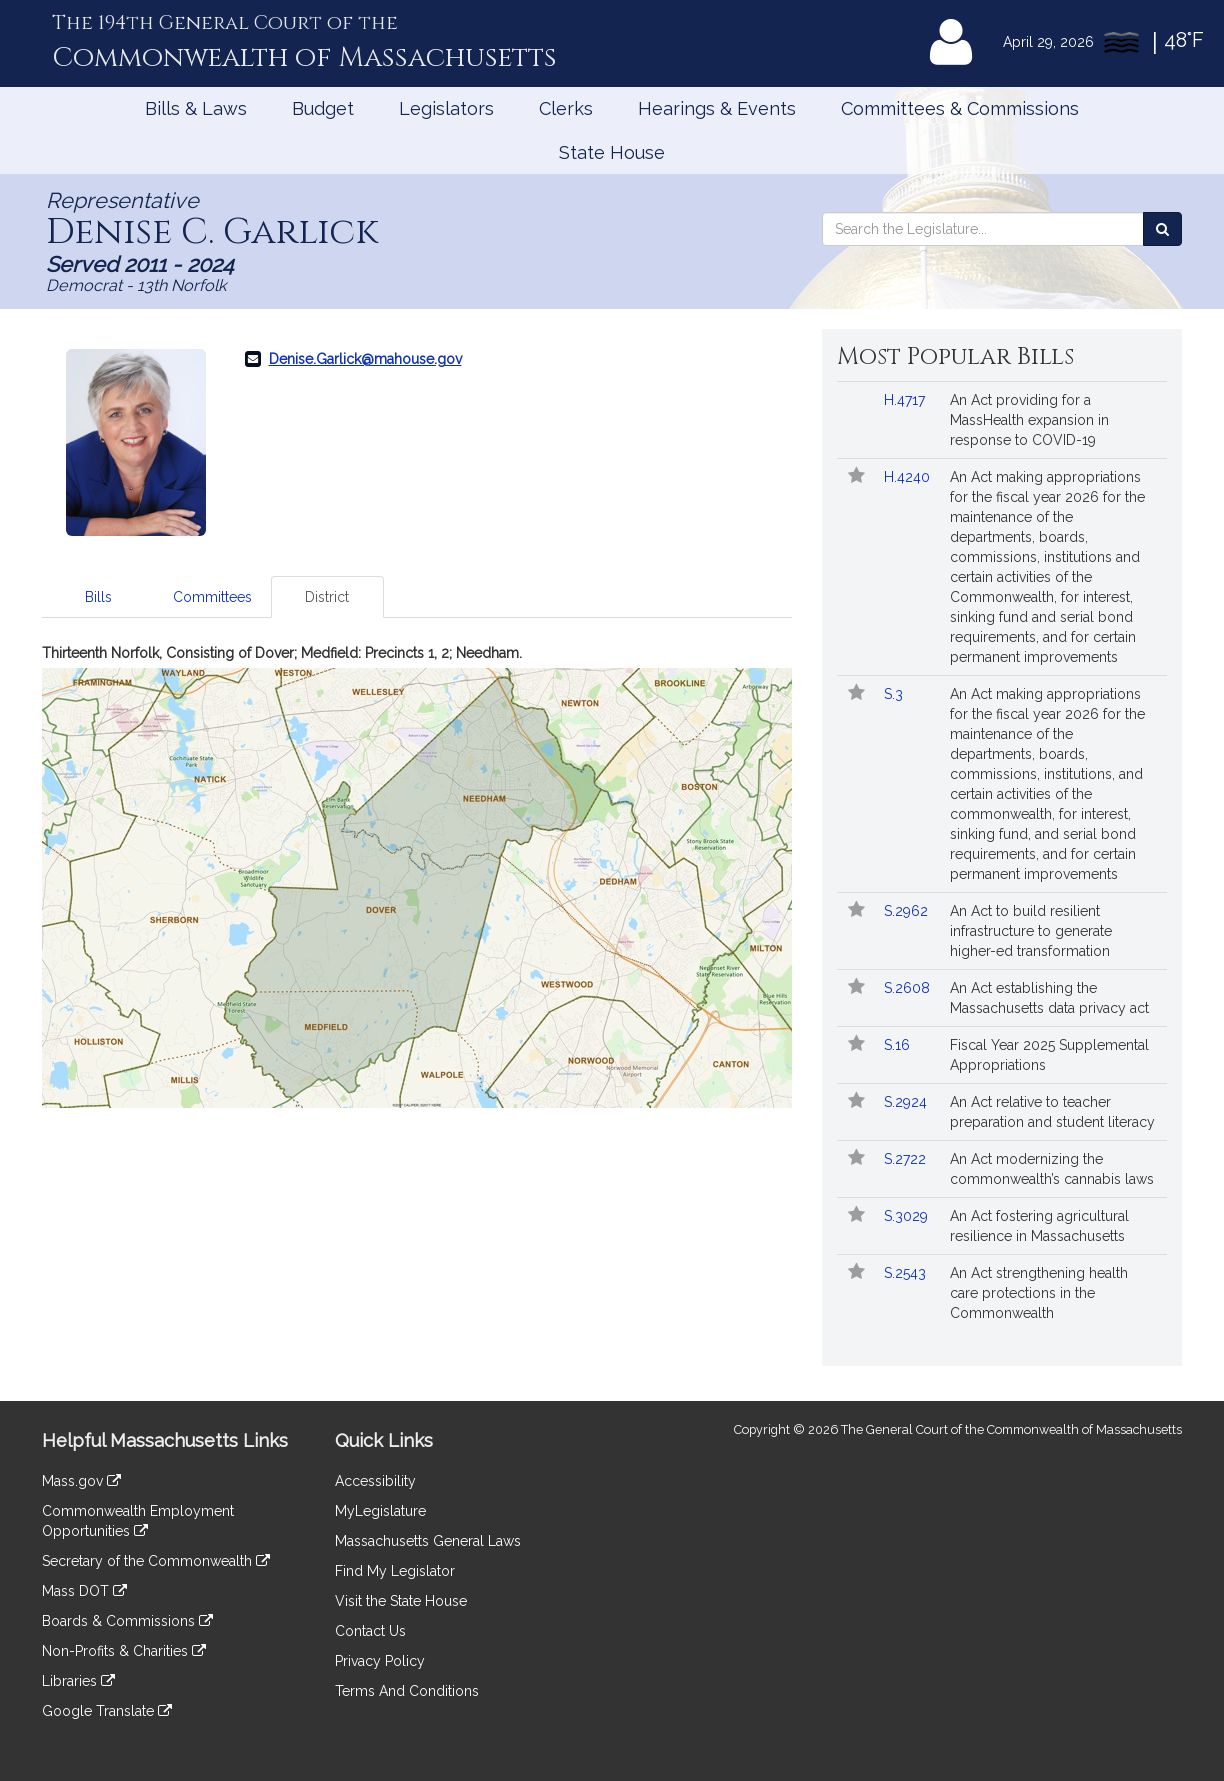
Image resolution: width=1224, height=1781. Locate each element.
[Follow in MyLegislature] (856, 477)
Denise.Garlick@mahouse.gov (365, 359)
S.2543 (907, 1273)
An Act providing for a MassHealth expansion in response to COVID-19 (1029, 420)
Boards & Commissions (127, 1621)
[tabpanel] (417, 875)
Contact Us (370, 1631)
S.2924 (907, 1102)
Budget (323, 108)
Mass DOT (84, 1591)
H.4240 (909, 477)
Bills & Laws (196, 108)
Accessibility (375, 1481)
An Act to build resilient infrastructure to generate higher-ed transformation (1031, 931)
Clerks (566, 108)
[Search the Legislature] (1162, 229)
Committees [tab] (212, 597)
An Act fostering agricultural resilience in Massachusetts (1039, 1226)
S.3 (895, 694)
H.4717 (906, 400)
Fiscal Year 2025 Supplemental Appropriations (1049, 1055)
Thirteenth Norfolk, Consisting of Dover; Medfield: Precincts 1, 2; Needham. (282, 653)
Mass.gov (81, 1481)
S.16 (899, 1045)
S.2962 (908, 911)
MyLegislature (380, 1511)
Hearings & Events (717, 108)
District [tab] (327, 597)
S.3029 (908, 1216)
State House (612, 152)
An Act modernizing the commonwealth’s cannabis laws (1052, 1169)
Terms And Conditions (407, 1691)
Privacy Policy (380, 1661)
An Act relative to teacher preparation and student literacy (1052, 1112)
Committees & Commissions (960, 108)
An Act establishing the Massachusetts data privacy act (1049, 998)
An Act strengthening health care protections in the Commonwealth (1039, 1293)
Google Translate (107, 1711)
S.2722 (907, 1159)
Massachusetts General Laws (428, 1541)
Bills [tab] (98, 597)
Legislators (446, 108)
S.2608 (909, 988)
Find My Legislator (395, 1571)
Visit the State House (401, 1601)
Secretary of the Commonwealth (156, 1561)
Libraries (78, 1681)
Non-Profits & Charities (124, 1651)
